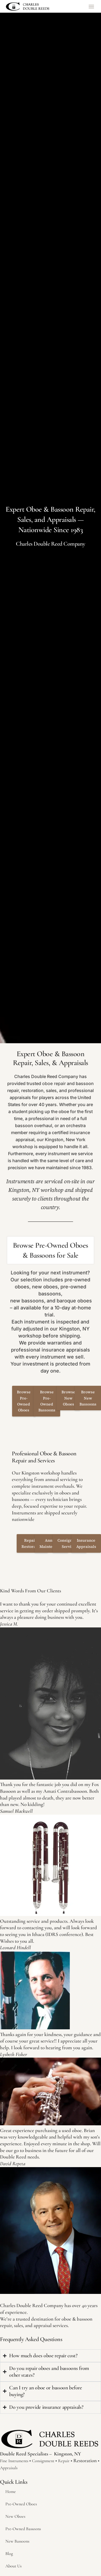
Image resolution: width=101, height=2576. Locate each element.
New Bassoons (17, 2541)
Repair (64, 2461)
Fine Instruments (14, 2461)
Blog (9, 2553)
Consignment (43, 2461)
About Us (13, 2566)
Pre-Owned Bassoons (23, 2528)
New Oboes (15, 2516)
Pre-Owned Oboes (21, 2504)
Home (10, 2491)
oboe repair (54, 1083)
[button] (91, 6)
